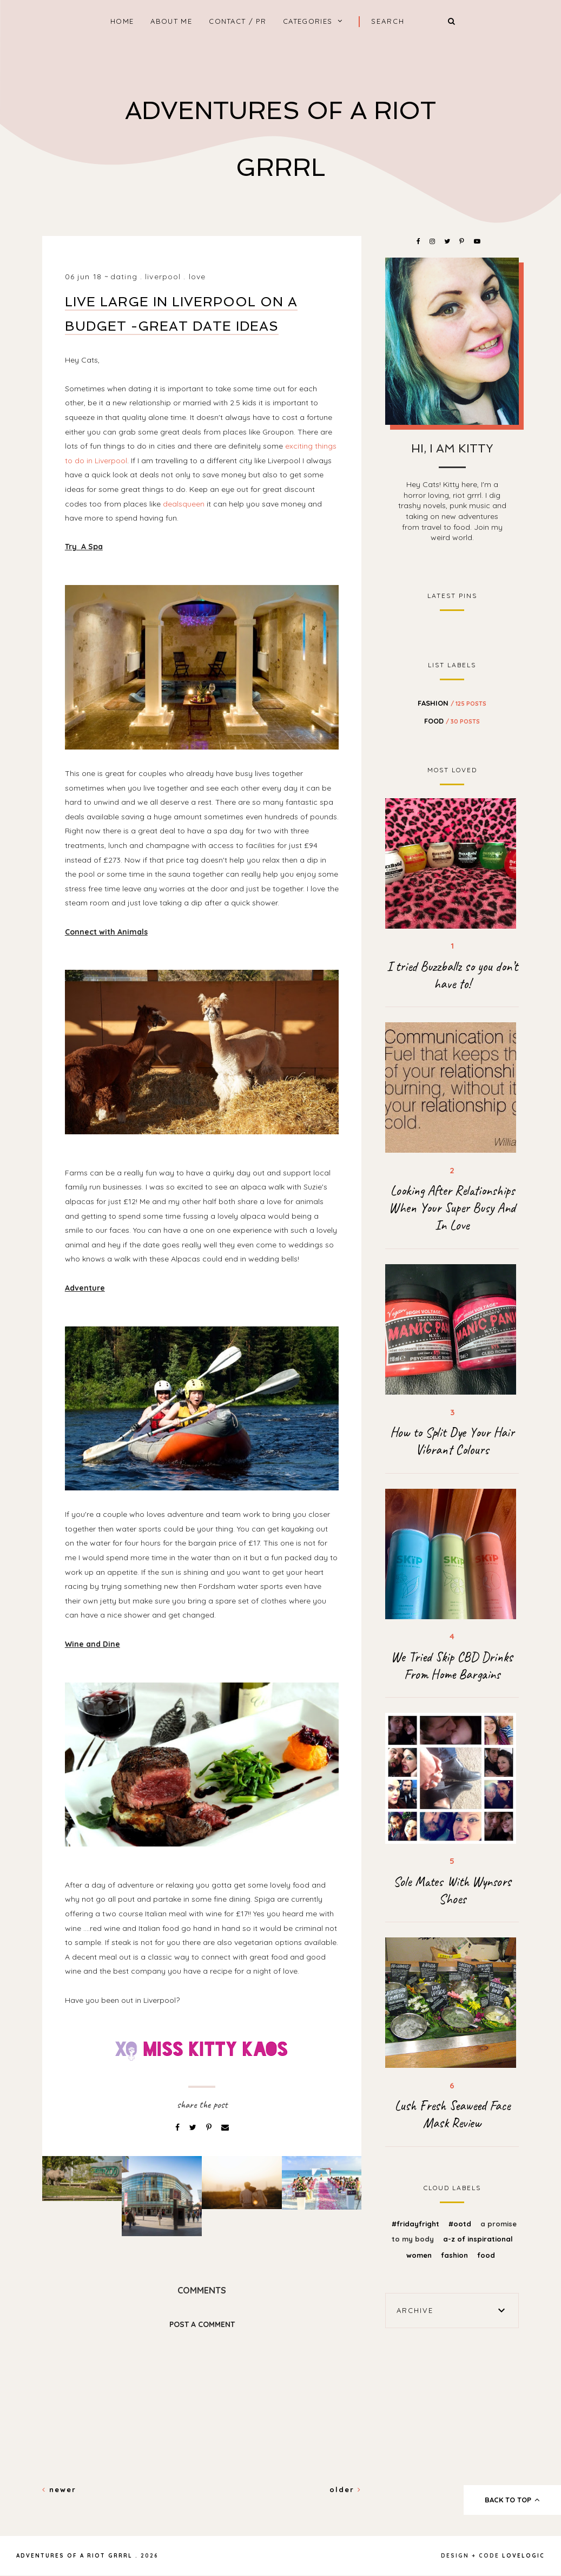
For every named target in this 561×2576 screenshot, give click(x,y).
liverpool (163, 276)
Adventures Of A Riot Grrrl (74, 2555)
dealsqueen (183, 504)
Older (345, 2489)
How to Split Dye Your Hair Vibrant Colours (452, 1441)
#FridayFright (416, 2223)
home (122, 21)
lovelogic (523, 2555)
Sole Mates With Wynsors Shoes (452, 1890)
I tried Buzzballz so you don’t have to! (452, 975)
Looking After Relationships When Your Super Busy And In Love (452, 1208)
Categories (307, 21)
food (452, 721)
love (197, 276)
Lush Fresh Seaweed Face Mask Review (452, 2114)
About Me (171, 21)
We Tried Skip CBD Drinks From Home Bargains (452, 1665)
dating (123, 276)
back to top (512, 2499)
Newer (59, 2489)
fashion (452, 703)
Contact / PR (237, 21)
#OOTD (460, 2223)
